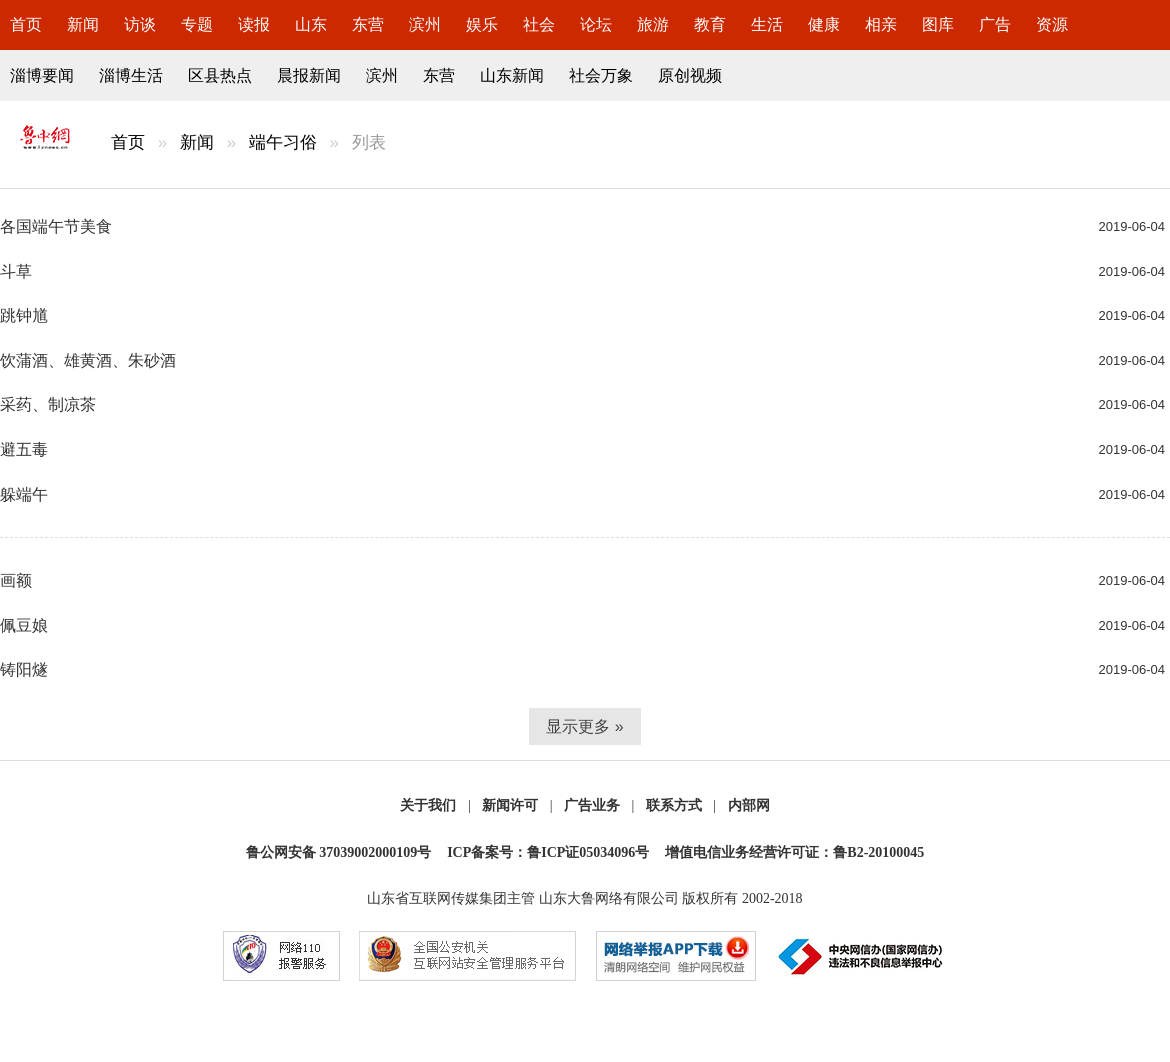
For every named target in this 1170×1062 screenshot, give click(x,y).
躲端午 (24, 494)
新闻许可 (510, 805)
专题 (197, 24)
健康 (824, 24)
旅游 (653, 24)
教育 (710, 24)
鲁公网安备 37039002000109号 (339, 852)
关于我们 (428, 805)
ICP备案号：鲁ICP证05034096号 (548, 852)
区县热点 (220, 75)
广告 (995, 24)
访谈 (140, 24)
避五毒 (24, 449)
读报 (254, 24)
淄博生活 (131, 75)
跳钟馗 (24, 315)
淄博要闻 (42, 75)
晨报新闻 (309, 75)
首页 (26, 24)
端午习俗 (283, 142)
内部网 (749, 805)
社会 (539, 24)
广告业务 (592, 805)
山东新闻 (512, 75)
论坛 (596, 24)
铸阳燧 (24, 669)
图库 (938, 24)
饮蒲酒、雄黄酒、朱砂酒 (88, 360)
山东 (311, 24)
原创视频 (690, 75)
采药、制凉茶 (48, 404)
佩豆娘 (24, 625)
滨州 (425, 24)
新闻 (83, 24)
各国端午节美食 (56, 226)
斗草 (16, 271)
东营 (368, 24)
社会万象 (601, 75)
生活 (767, 24)
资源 (1052, 24)
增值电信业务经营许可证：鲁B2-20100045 (794, 852)
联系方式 (674, 805)
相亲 (881, 24)
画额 (16, 580)
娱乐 (482, 24)
